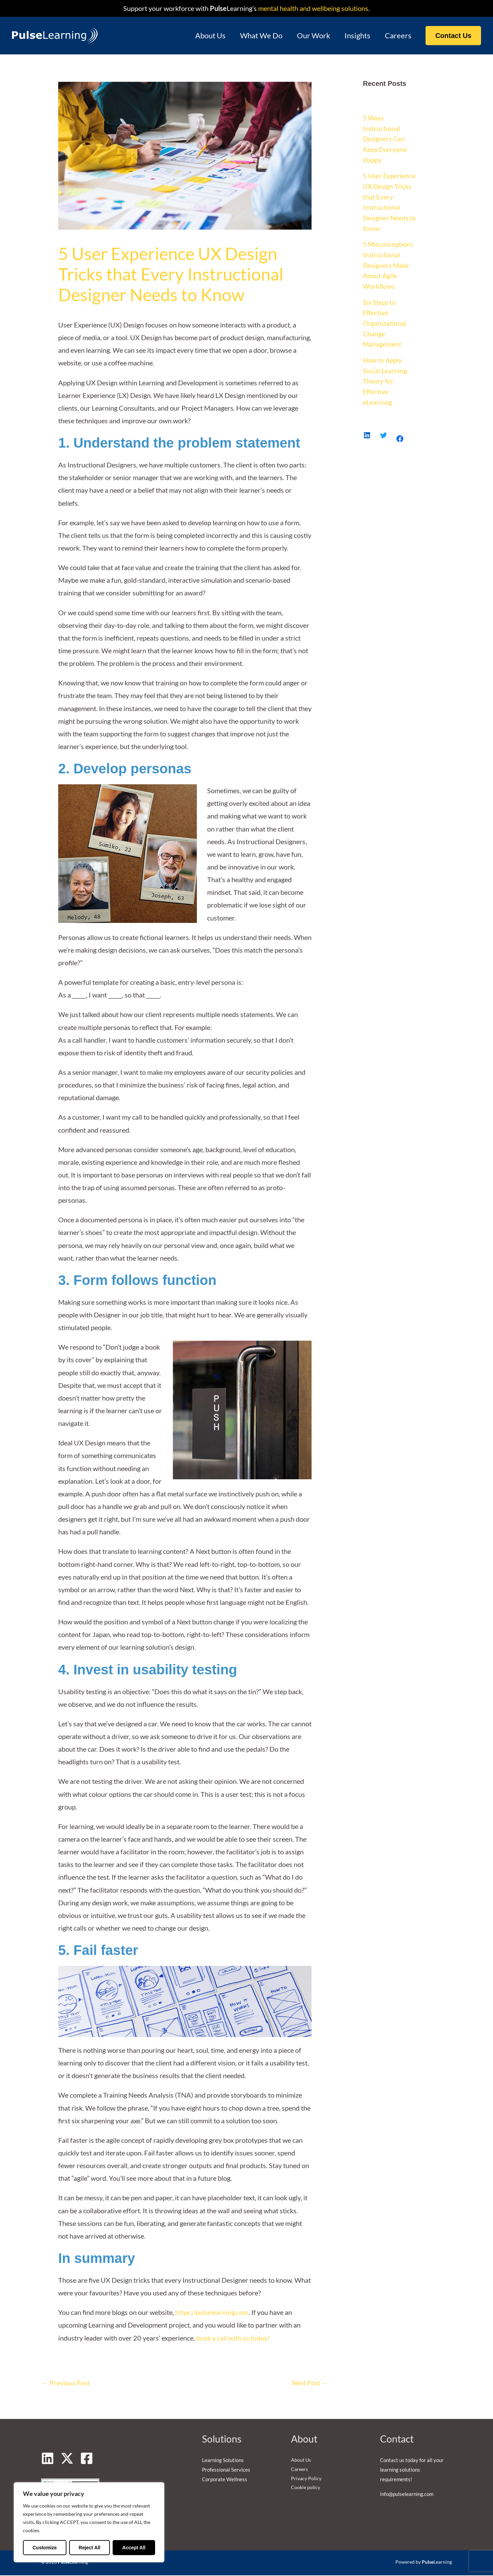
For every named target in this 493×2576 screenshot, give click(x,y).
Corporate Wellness (224, 2480)
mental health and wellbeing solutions (312, 8)
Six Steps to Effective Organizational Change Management (385, 319)
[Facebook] (86, 2458)
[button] (453, 35)
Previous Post (66, 2383)
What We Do (258, 35)
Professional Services (226, 2470)
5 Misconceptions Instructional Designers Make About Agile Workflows (389, 262)
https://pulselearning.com (212, 2312)
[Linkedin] (47, 2458)
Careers (397, 35)
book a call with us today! (233, 2338)
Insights (356, 35)
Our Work (311, 35)
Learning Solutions (223, 2461)
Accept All (134, 2547)
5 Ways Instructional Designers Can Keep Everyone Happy (385, 138)
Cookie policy (306, 2489)
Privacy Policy (307, 2480)
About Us (207, 35)
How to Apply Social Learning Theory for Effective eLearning (385, 375)
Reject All (89, 2547)
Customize (45, 2547)
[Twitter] (67, 2458)
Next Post (309, 2383)
